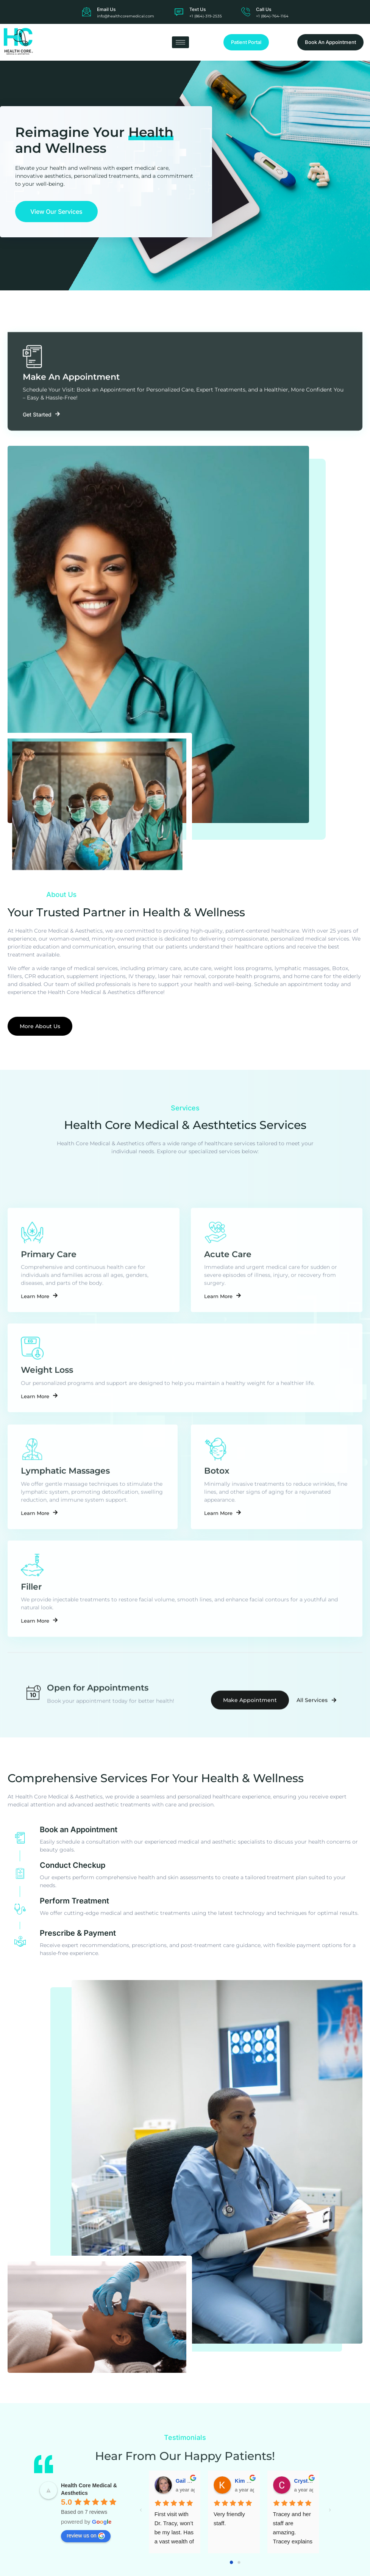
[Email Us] (86, 12)
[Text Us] (179, 12)
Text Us (197, 9)
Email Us (106, 9)
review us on (86, 2561)
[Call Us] (245, 12)
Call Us (263, 9)
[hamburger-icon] (180, 42)
